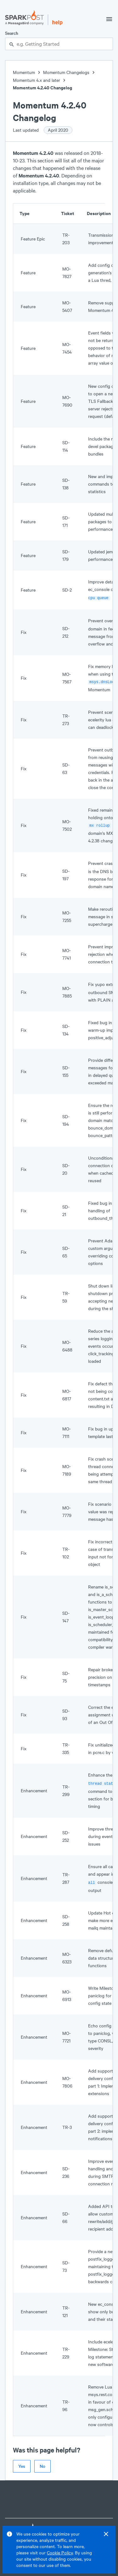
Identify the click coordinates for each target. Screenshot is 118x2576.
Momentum (24, 72)
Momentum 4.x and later (36, 80)
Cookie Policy (60, 2553)
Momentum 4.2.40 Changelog (42, 88)
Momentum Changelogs (66, 72)
